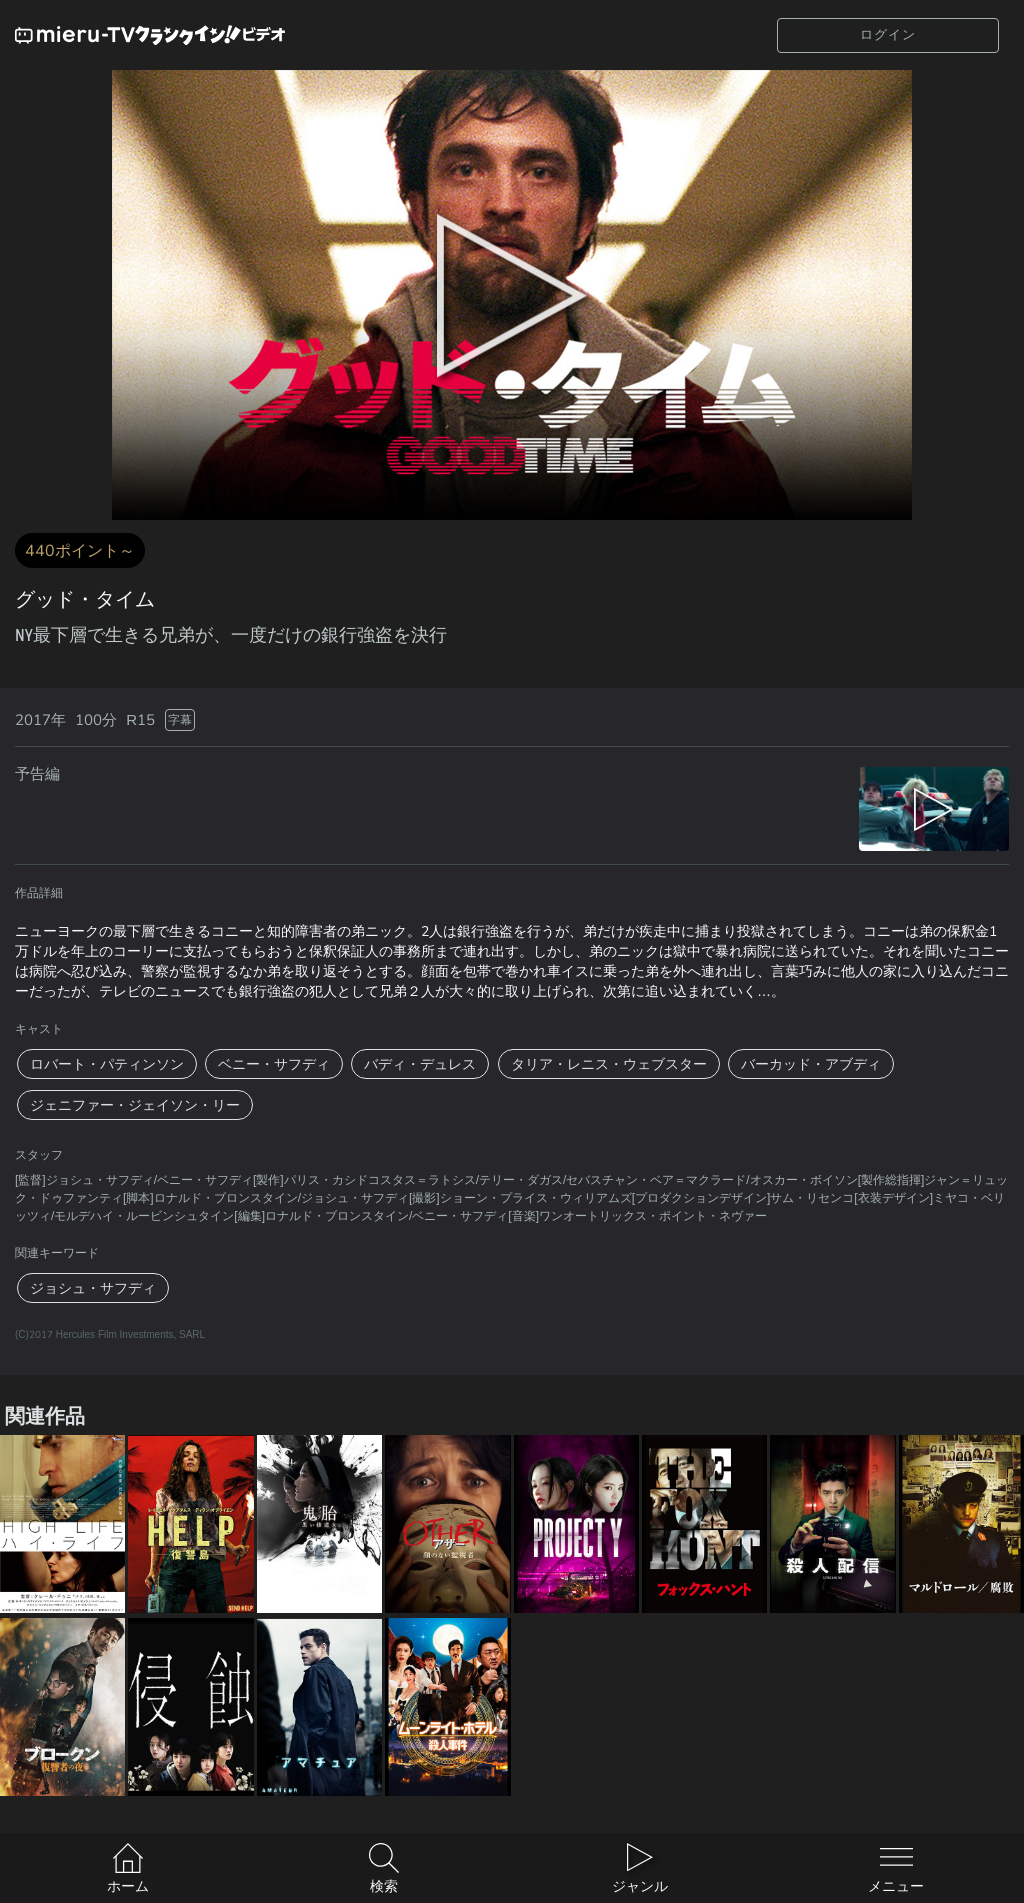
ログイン (888, 34)
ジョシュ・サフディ (93, 1288)
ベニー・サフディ (274, 1064)
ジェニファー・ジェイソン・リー (135, 1105)
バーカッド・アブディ (811, 1064)
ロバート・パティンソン (107, 1064)
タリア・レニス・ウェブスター (609, 1064)
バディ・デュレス (420, 1064)
